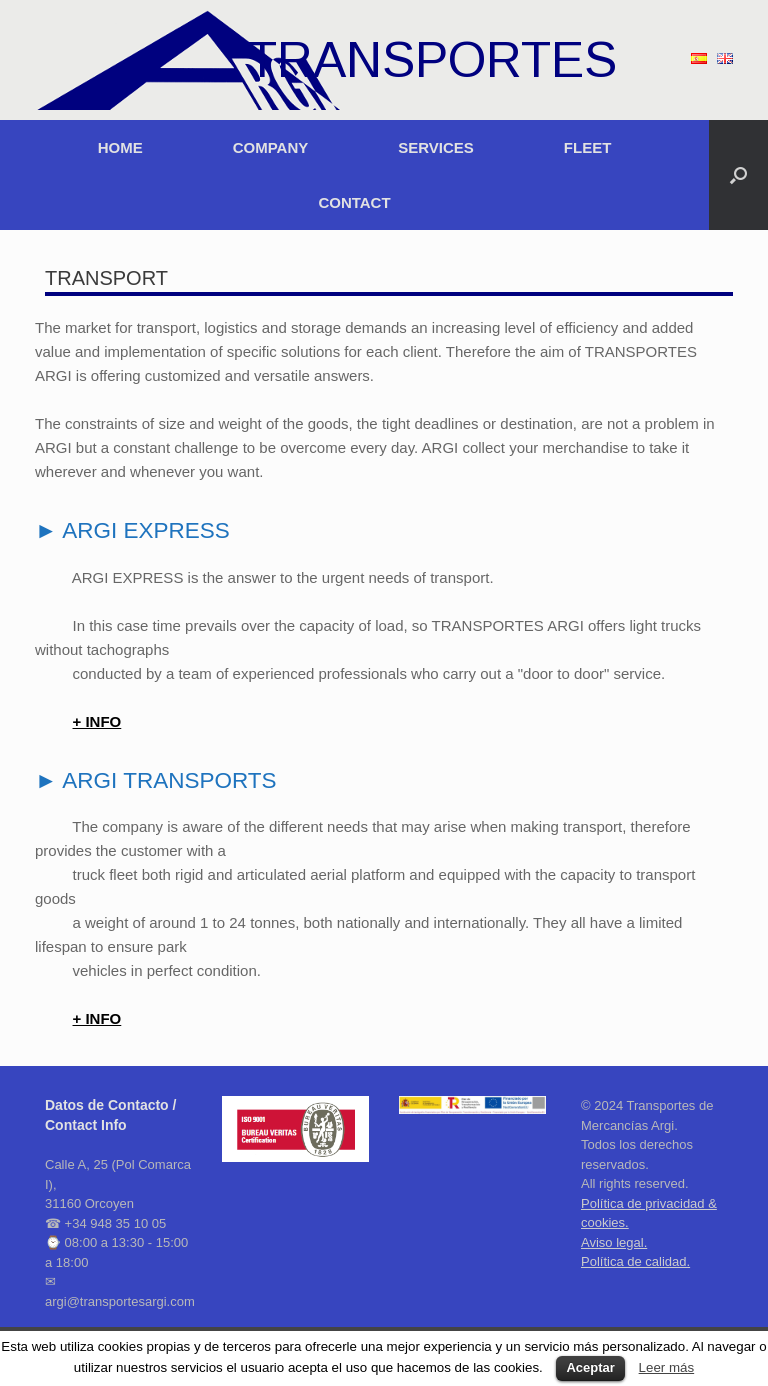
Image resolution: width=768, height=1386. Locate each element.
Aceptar (590, 1367)
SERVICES (436, 147)
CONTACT (354, 202)
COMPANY (271, 147)
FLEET (588, 147)
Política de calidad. (635, 1261)
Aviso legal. (614, 1242)
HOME (120, 147)
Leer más (667, 1367)
